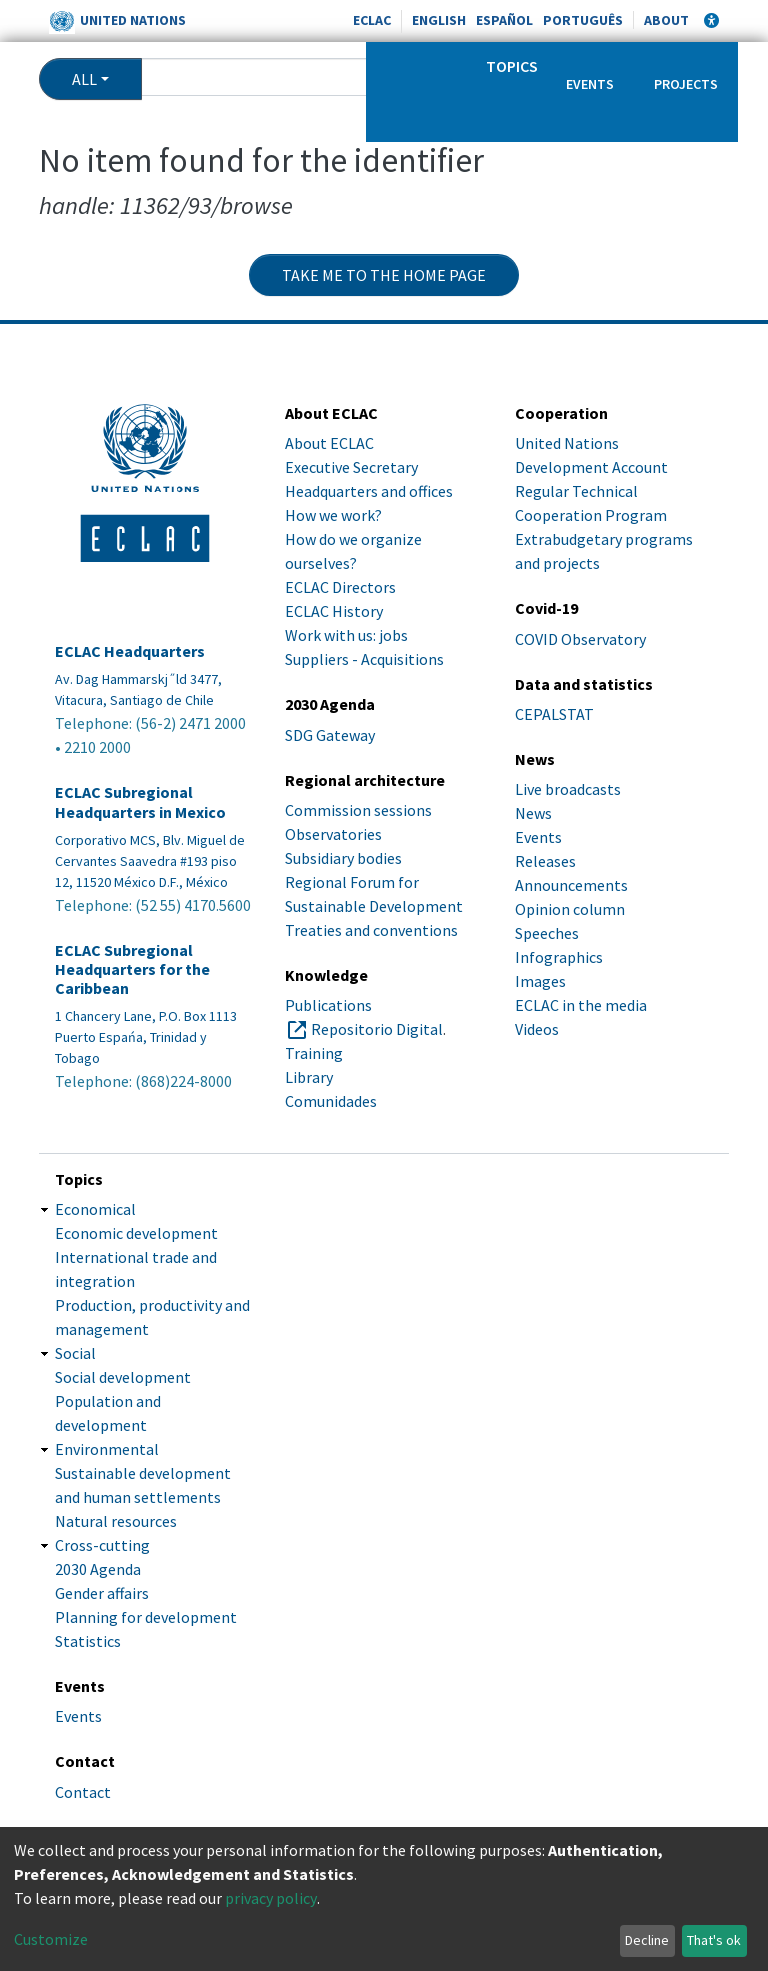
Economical (95, 1209)
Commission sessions (358, 810)
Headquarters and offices (369, 491)
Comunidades (331, 1101)
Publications (328, 1005)
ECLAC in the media (581, 1005)
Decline (647, 1940)
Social (75, 1353)
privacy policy (271, 1898)
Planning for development (146, 1617)
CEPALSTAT (554, 714)
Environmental (107, 1449)
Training (314, 1053)
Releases (545, 861)
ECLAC (372, 20)
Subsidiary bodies (343, 858)
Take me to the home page (384, 275)
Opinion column (570, 909)
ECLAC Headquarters (130, 651)
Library (309, 1077)
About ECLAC (329, 443)
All (84, 79)
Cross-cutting (102, 1545)
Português (583, 20)
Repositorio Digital (377, 1029)
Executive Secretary (351, 467)
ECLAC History (334, 611)
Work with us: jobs (346, 635)
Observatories (333, 834)
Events (590, 84)
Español (504, 20)
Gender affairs (102, 1593)
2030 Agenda (98, 1569)
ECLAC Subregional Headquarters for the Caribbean (132, 969)
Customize (51, 1939)
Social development (123, 1377)
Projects (686, 84)
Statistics (88, 1641)
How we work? (333, 515)
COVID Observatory (580, 639)
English (439, 20)
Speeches (547, 933)
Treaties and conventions (371, 930)
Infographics (559, 957)
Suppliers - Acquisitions (364, 659)
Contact (83, 1792)
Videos (537, 1029)
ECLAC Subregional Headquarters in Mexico (140, 802)
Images (540, 981)
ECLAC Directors (340, 587)
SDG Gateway (330, 735)
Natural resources (116, 1521)
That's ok (714, 1940)
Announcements (571, 885)
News (533, 813)
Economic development (136, 1233)
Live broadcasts (568, 789)
